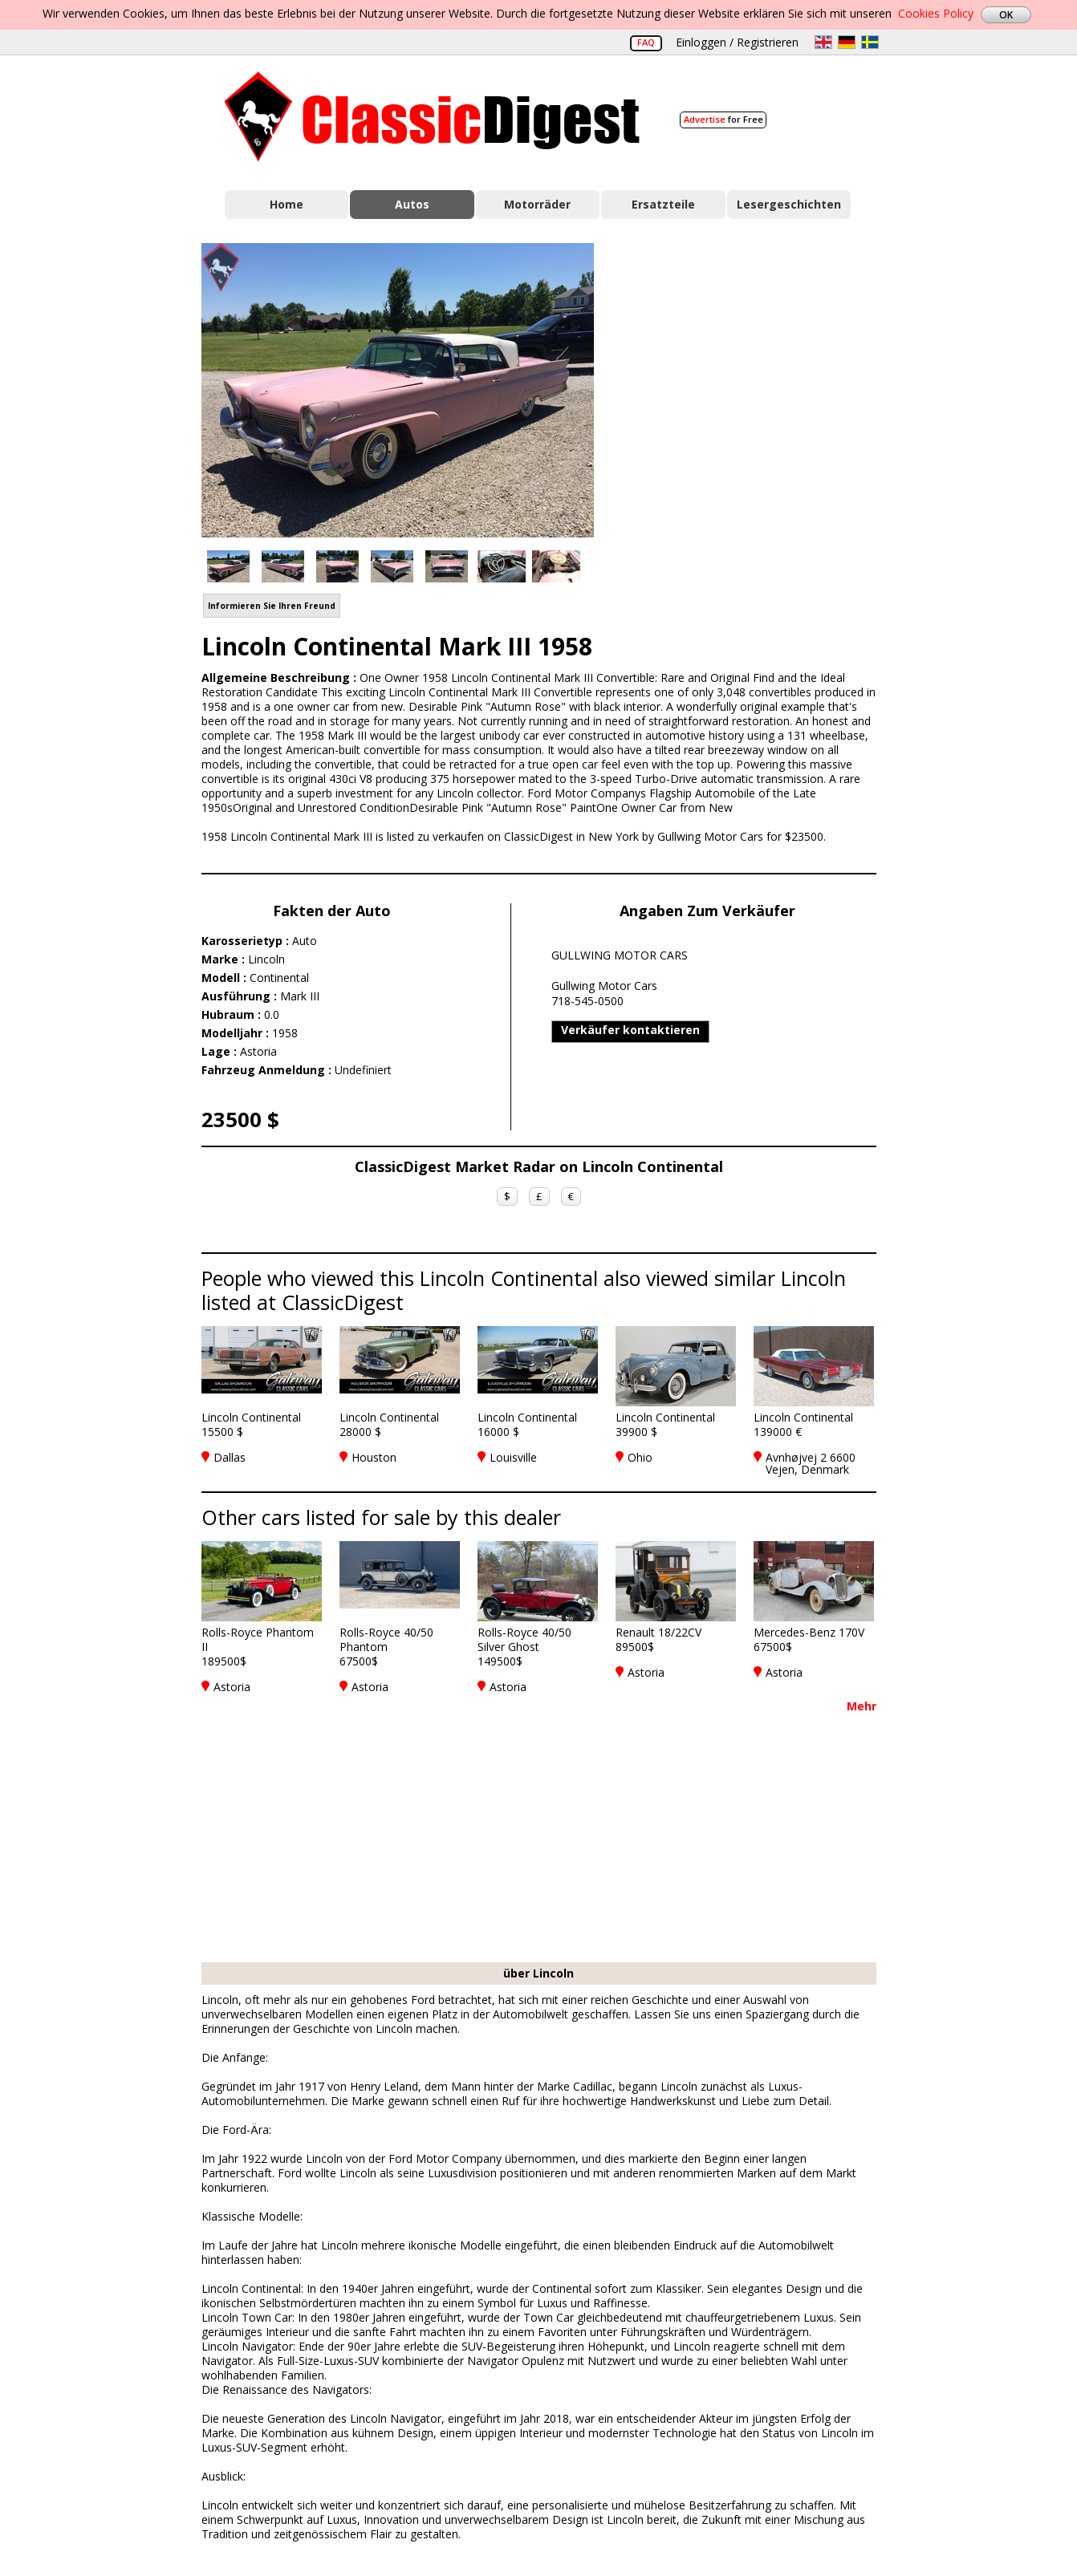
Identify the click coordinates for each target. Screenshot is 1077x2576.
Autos (412, 204)
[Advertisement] (752, 387)
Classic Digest (432, 116)
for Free (723, 119)
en (823, 42)
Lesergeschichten (789, 204)
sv (870, 42)
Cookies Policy (935, 13)
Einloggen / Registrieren (737, 42)
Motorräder (537, 204)
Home (286, 204)
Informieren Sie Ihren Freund (271, 605)
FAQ (646, 42)
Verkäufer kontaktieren (630, 1029)
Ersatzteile (663, 204)
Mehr (861, 1706)
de (847, 42)
